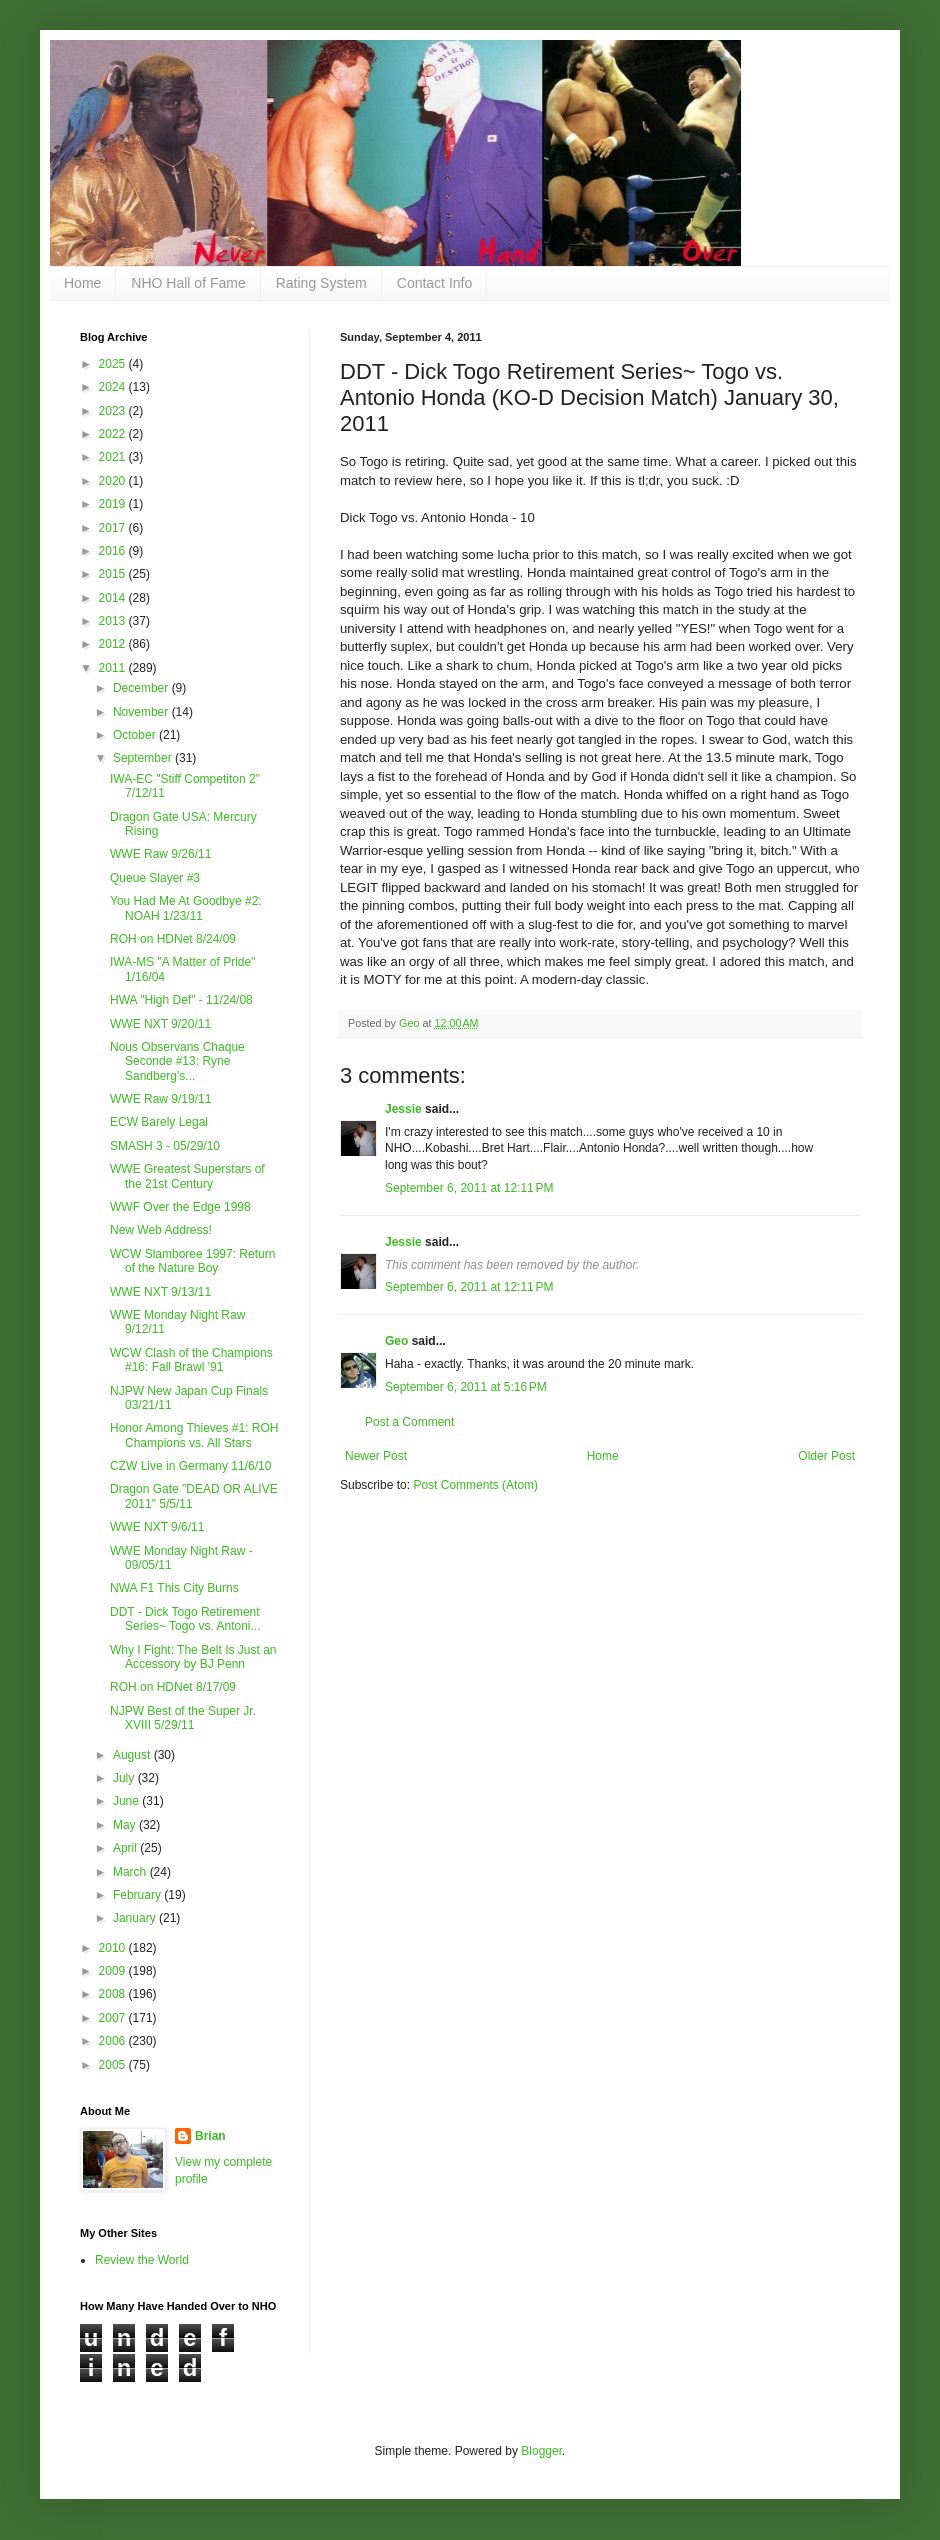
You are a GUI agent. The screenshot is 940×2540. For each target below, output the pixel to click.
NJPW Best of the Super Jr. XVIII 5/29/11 (183, 1718)
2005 (114, 2065)
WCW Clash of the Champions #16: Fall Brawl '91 (191, 1360)
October (136, 735)
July (125, 1778)
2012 (114, 644)
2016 (114, 551)
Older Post (826, 1456)
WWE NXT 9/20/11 (160, 1024)
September (144, 758)
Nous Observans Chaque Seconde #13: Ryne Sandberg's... (177, 1061)
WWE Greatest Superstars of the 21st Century (187, 1176)
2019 (114, 504)
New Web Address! (161, 1230)
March (131, 1872)
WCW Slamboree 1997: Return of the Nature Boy (192, 1261)
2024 (114, 387)
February (138, 1895)
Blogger (541, 2451)
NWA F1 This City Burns (174, 1588)
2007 (114, 2018)
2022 (114, 434)
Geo (396, 1341)
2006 (114, 2041)
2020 (114, 481)
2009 (114, 1971)
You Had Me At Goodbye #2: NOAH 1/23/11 (186, 908)
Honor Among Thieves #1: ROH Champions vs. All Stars (194, 1435)
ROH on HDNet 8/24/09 (173, 939)
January (136, 1918)
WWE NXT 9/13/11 (160, 1292)
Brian (210, 2136)
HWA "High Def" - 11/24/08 (181, 1000)
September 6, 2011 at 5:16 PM (466, 1387)
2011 (114, 668)
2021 (114, 457)
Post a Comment (409, 1422)
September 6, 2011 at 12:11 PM (469, 1188)
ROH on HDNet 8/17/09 (173, 1687)
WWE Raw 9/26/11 (160, 854)
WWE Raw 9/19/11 (160, 1099)
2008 (114, 1994)
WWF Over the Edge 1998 (180, 1207)
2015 (114, 574)
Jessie (403, 1109)
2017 (114, 528)
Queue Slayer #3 (155, 878)
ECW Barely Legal (159, 1122)
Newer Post (376, 1456)
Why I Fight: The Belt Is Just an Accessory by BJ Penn (193, 1657)
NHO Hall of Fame (188, 283)
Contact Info (435, 283)
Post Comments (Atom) (475, 1485)
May (126, 1825)
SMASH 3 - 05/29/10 (165, 1146)
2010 (114, 1948)
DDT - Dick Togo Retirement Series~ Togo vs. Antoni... (185, 1619)
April (126, 1848)
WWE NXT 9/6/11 (157, 1527)
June (127, 1801)
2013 (114, 621)
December (142, 688)
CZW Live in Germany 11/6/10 (190, 1466)
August (133, 1755)
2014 (114, 598)
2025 (114, 364)
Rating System (321, 283)
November (142, 712)
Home (82, 283)
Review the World (142, 2260)
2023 (114, 411)
